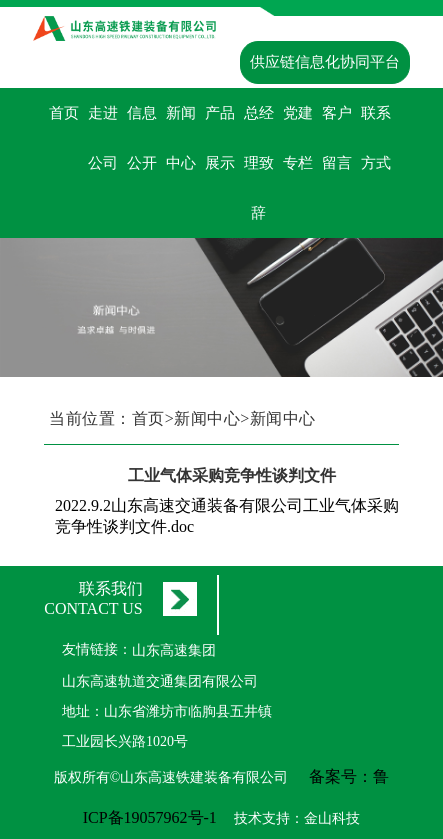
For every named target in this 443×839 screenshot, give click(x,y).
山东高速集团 (174, 650)
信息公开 (142, 138)
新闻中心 (181, 138)
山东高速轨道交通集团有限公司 (160, 681)
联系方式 (376, 138)
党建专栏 (298, 138)
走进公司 (103, 138)
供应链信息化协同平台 (325, 62)
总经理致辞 (259, 163)
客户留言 (337, 138)
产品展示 (220, 138)
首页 (64, 113)
